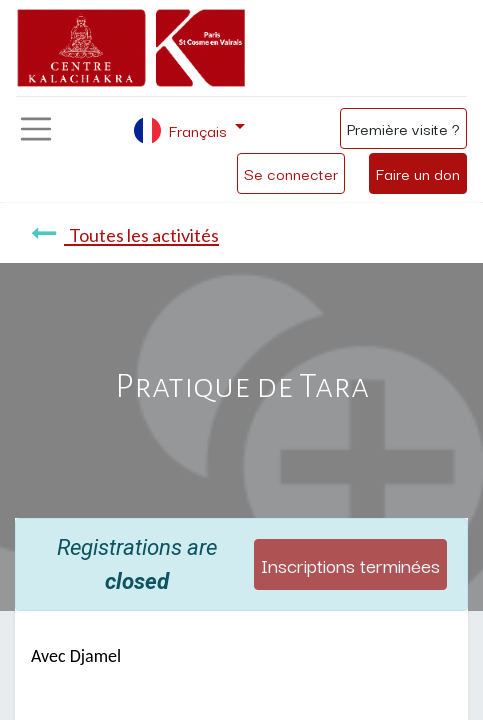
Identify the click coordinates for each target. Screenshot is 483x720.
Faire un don (418, 173)
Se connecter (291, 173)
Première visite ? (403, 128)
